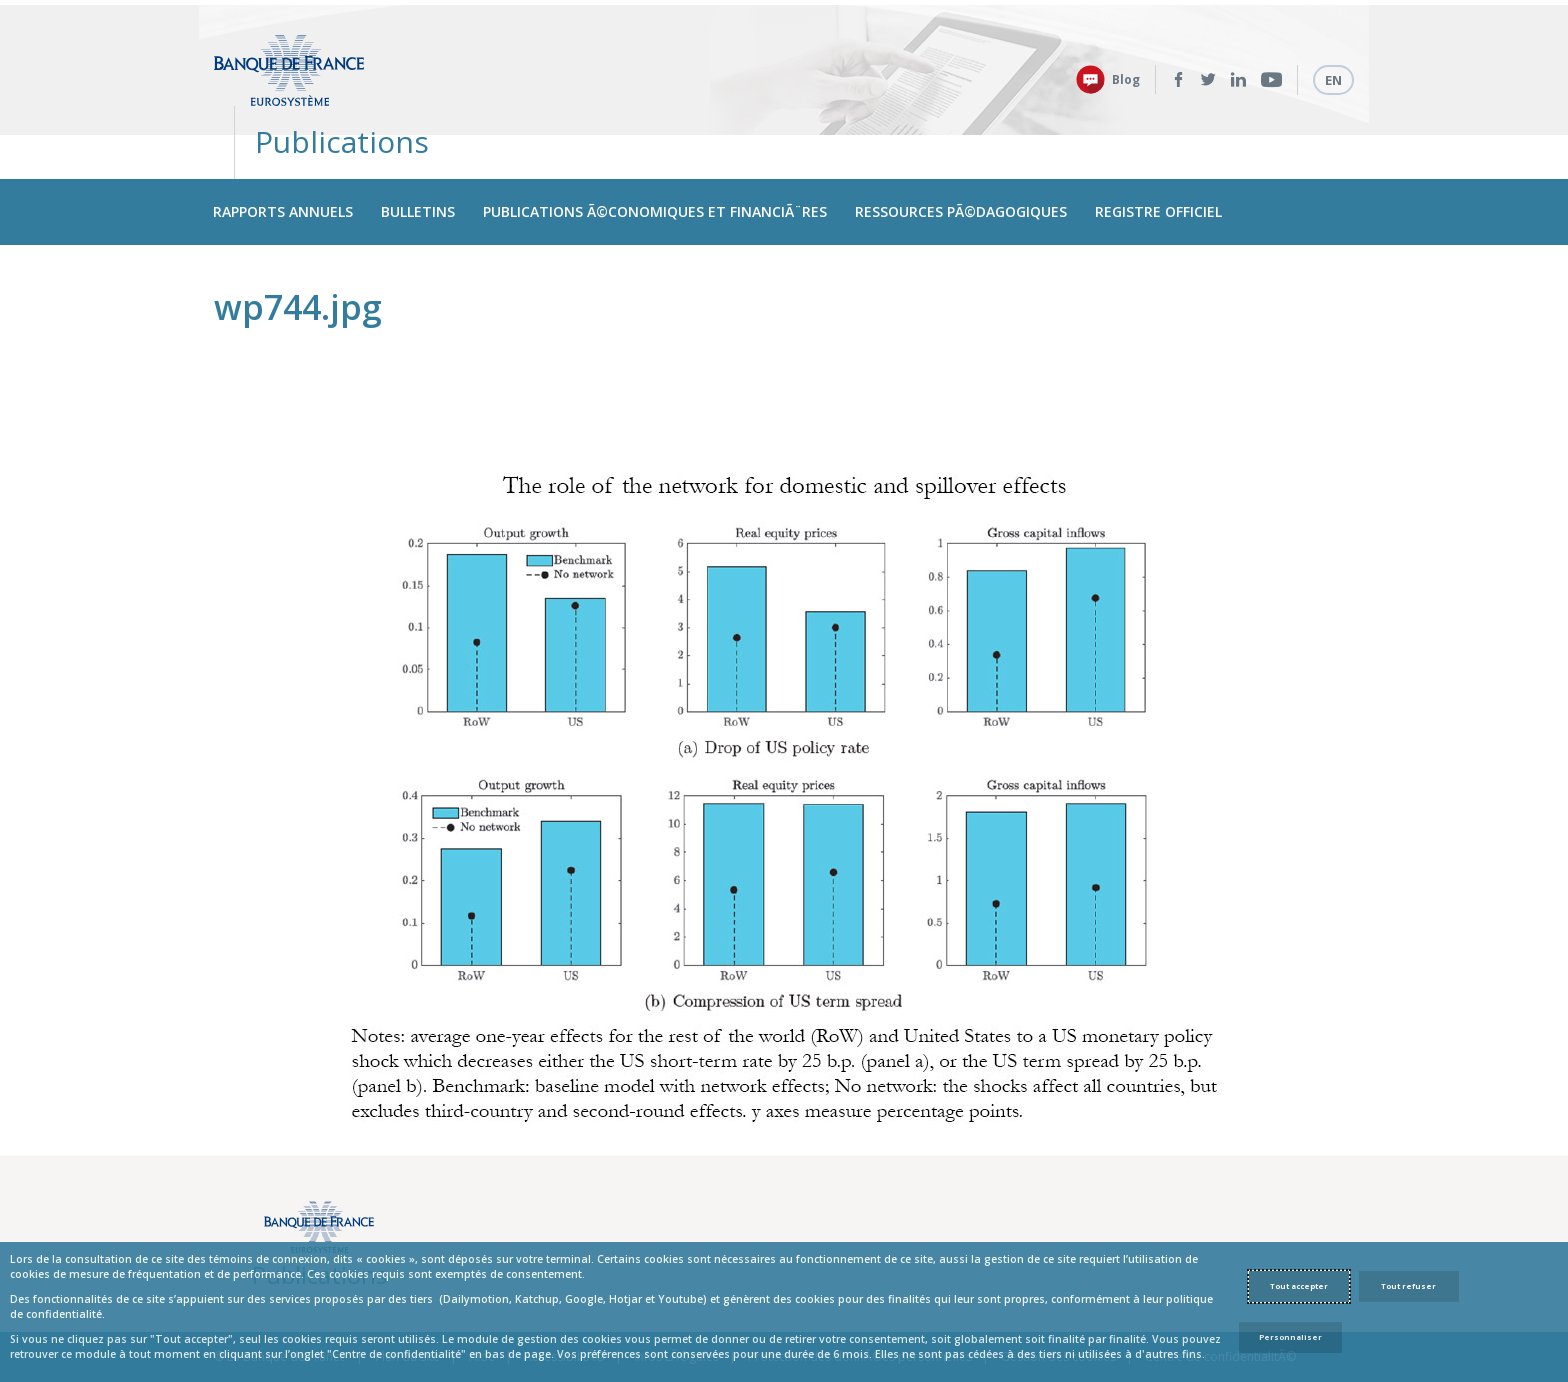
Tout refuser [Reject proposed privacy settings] (1408, 1286)
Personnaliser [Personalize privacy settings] (1290, 1337)
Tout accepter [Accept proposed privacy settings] (1299, 1286)
